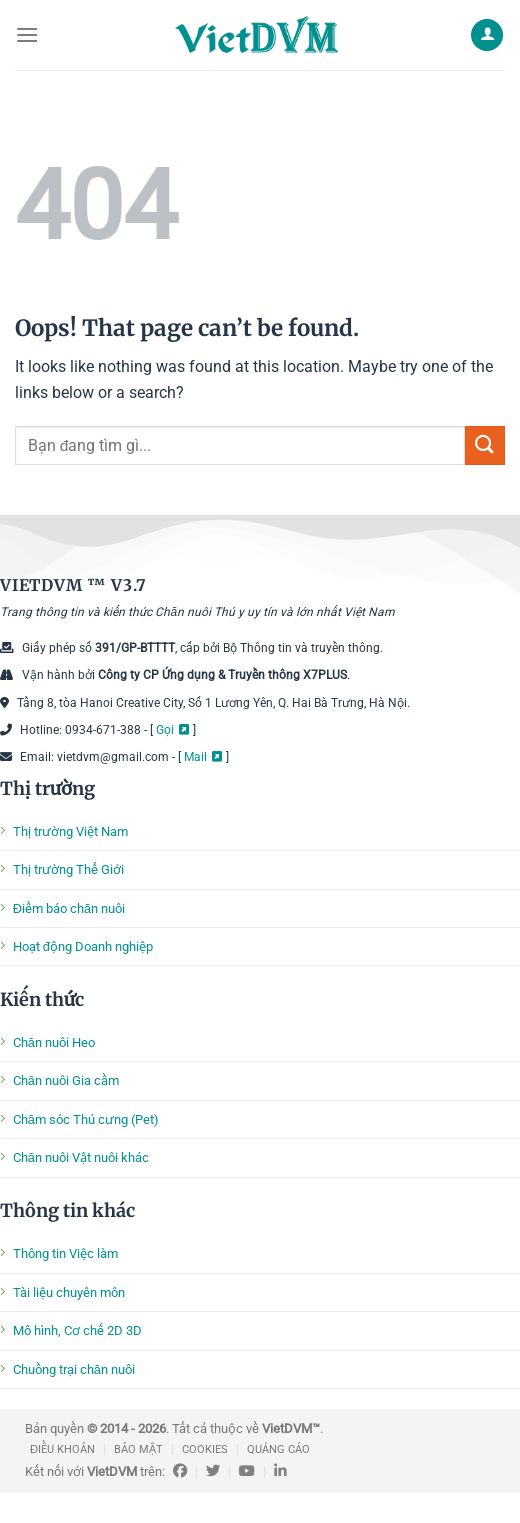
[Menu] (27, 34)
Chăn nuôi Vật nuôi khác (81, 1157)
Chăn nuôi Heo (54, 1042)
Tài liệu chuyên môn (69, 1292)
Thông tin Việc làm (65, 1253)
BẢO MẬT (138, 1449)
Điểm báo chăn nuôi (69, 908)
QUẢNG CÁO (278, 1449)
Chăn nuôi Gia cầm (66, 1080)
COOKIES (205, 1449)
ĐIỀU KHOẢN (62, 1449)
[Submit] (485, 445)
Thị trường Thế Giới (68, 869)
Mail (195, 757)
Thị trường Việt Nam (70, 831)
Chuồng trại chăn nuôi (74, 1369)
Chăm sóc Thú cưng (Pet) (86, 1119)
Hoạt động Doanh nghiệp (83, 946)
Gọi (165, 730)
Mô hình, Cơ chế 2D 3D (77, 1330)
